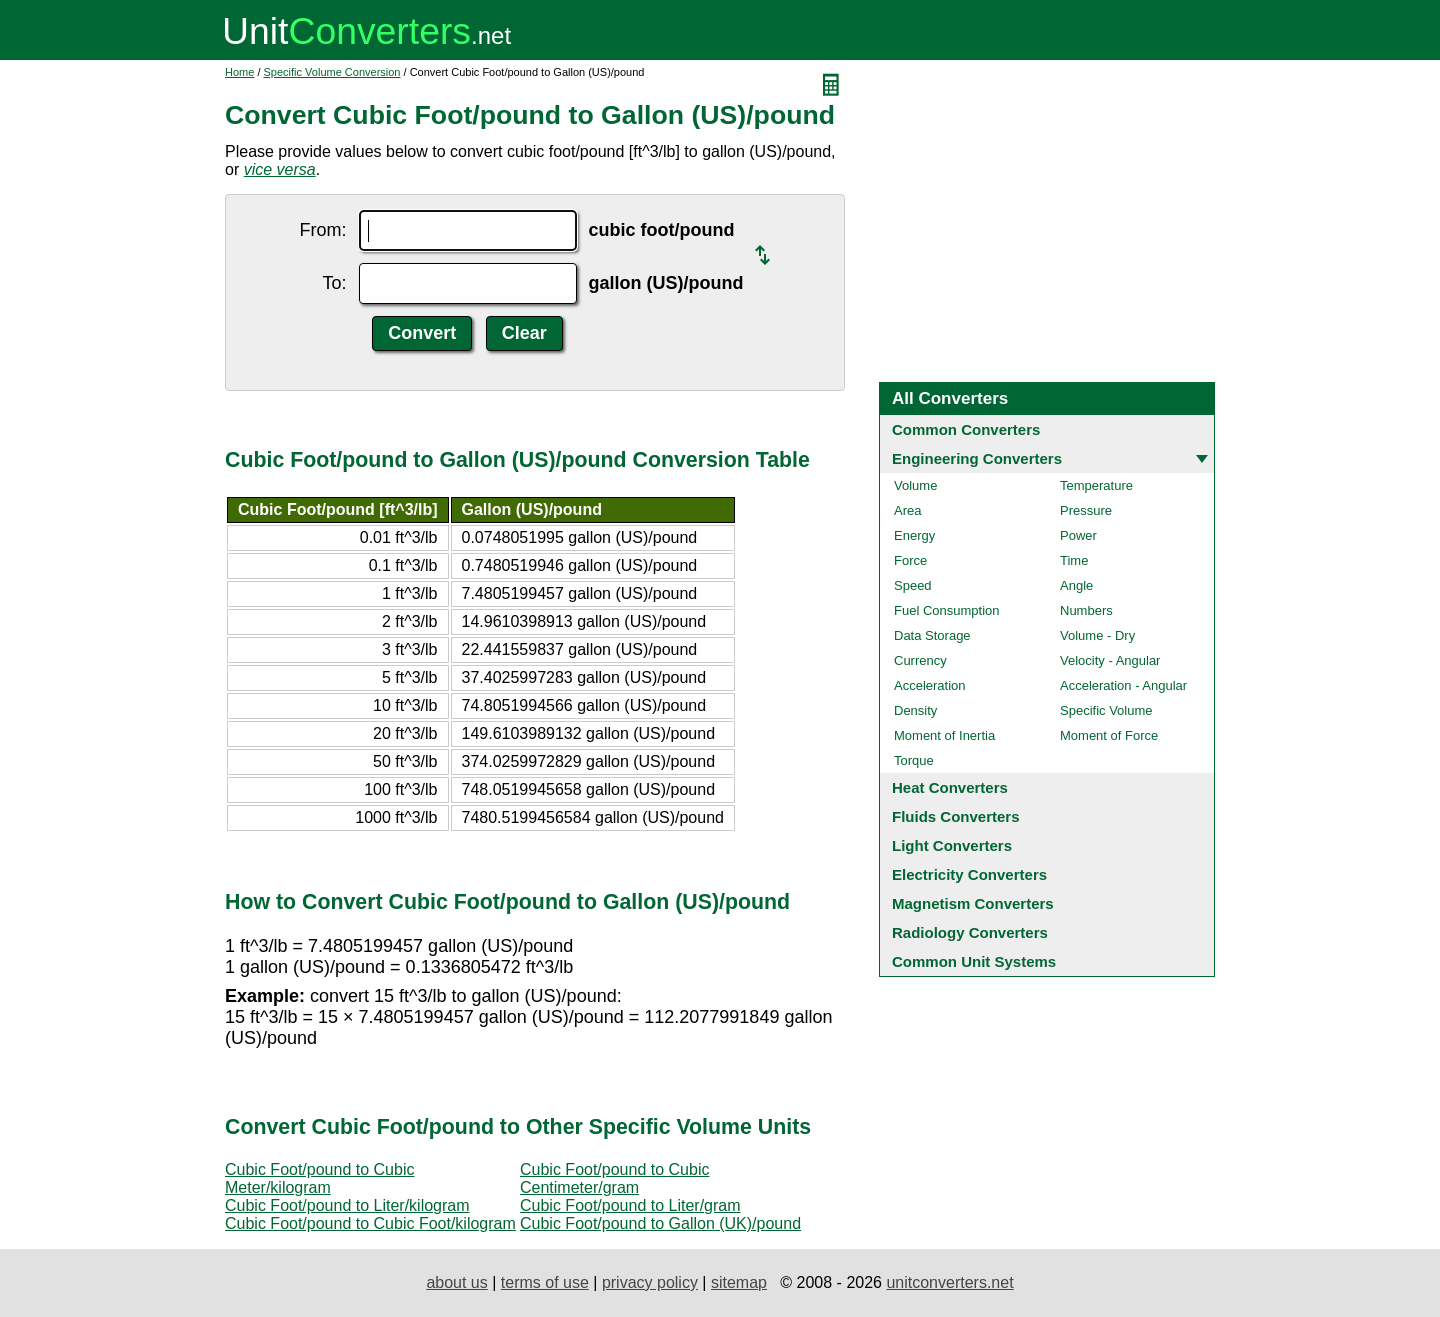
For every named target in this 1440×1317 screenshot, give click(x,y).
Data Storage (932, 635)
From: (323, 230)
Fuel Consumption (947, 610)
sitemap (739, 1282)
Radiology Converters (970, 932)
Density (915, 710)
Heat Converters (950, 787)
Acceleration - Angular (1123, 685)
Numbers (1086, 610)
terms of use (545, 1282)
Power (1078, 535)
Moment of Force (1109, 735)
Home (239, 72)
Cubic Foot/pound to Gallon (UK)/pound (660, 1223)
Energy (914, 535)
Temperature (1096, 485)
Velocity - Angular (1110, 660)
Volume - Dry (1097, 635)
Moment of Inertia (944, 735)
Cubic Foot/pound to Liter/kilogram (347, 1205)
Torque (914, 760)
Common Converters (966, 429)
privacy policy (650, 1282)
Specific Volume (1106, 710)
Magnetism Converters (973, 903)
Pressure (1086, 510)
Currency (920, 660)
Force (910, 560)
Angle (1076, 585)
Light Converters (952, 845)
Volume (915, 485)
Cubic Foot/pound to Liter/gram (630, 1205)
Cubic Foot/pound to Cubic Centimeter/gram (614, 1178)
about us (456, 1282)
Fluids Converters (956, 816)
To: (335, 283)
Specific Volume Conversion (332, 72)
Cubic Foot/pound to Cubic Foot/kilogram (370, 1223)
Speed (913, 585)
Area (907, 510)
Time (1074, 560)
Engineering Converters (977, 458)
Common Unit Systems (974, 961)
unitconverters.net (949, 1282)
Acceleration (930, 685)
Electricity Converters (969, 874)
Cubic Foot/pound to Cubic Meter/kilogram (319, 1178)
